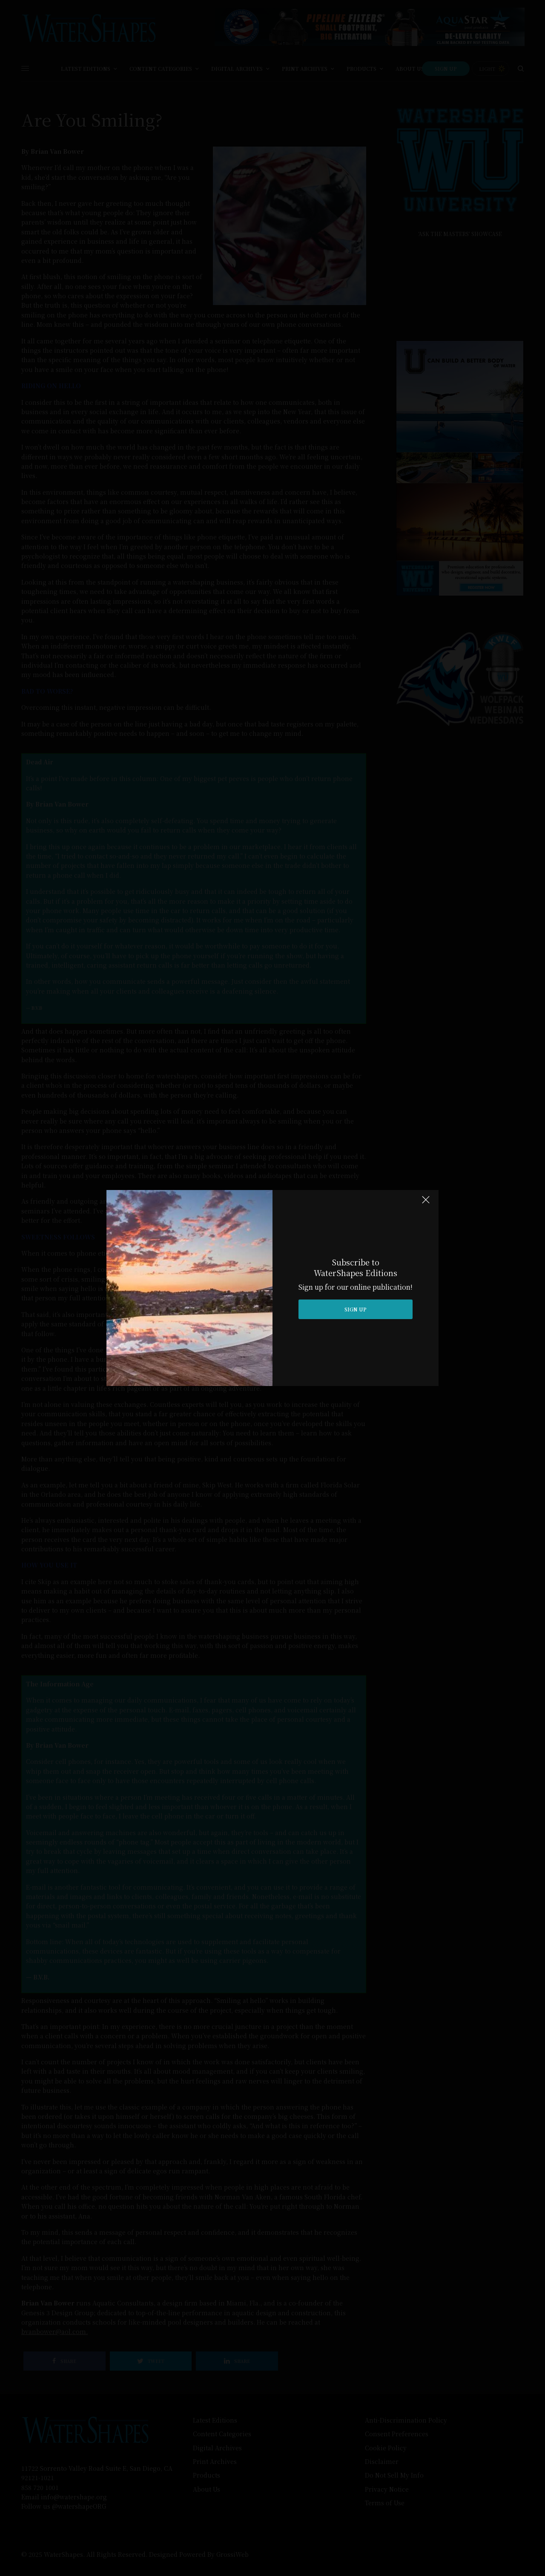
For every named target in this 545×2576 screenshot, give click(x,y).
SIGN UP (355, 1309)
